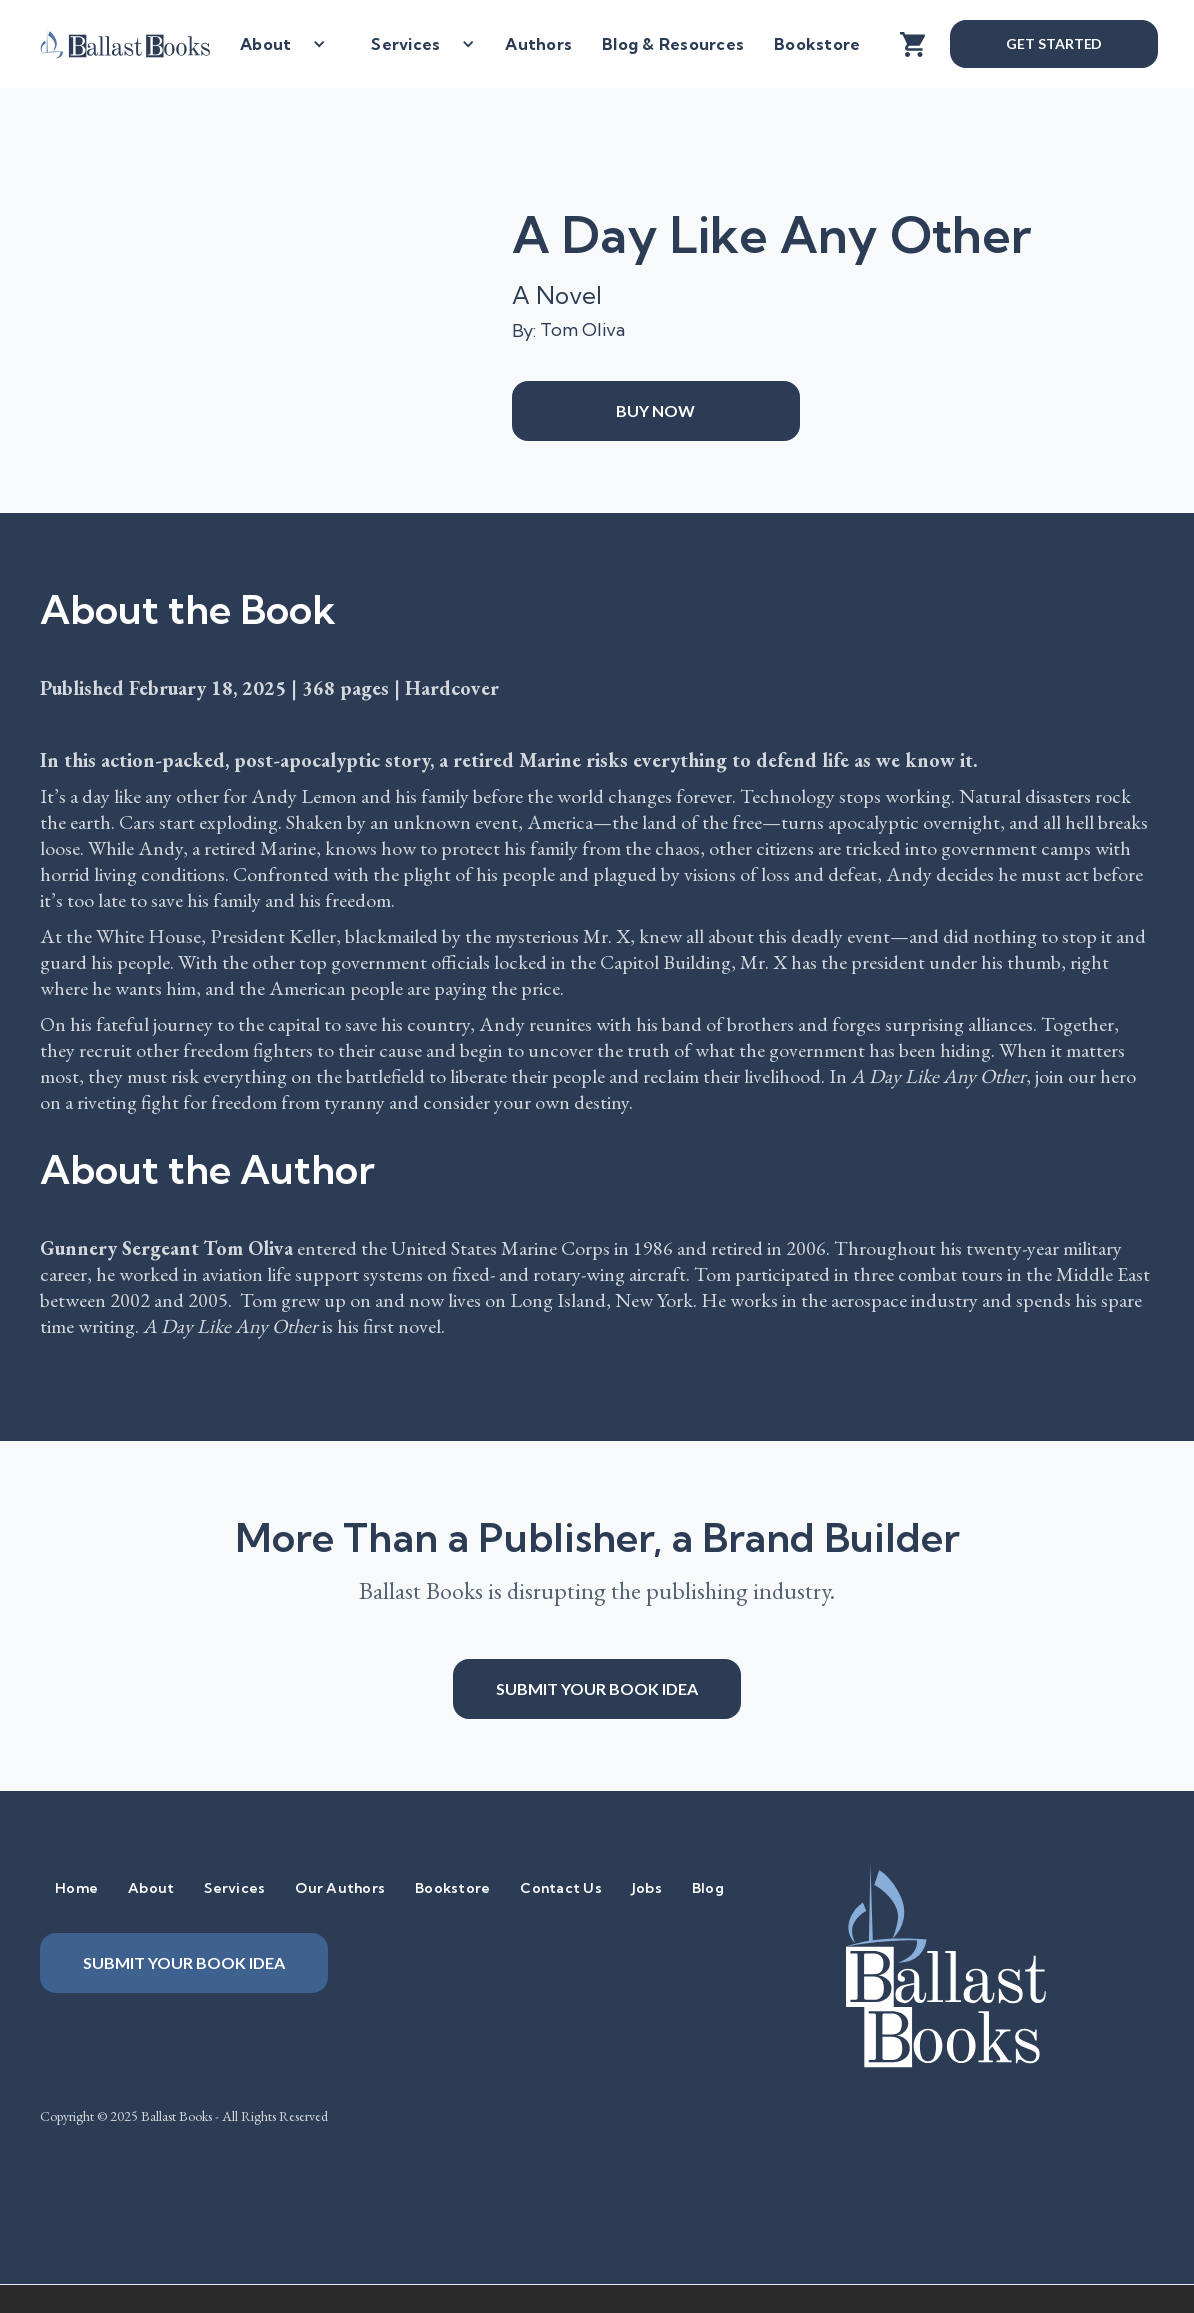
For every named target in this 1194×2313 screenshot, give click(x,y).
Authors (538, 44)
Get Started (1054, 43)
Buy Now (655, 410)
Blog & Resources (673, 44)
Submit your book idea (597, 1688)
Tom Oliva (582, 329)
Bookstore (817, 44)
